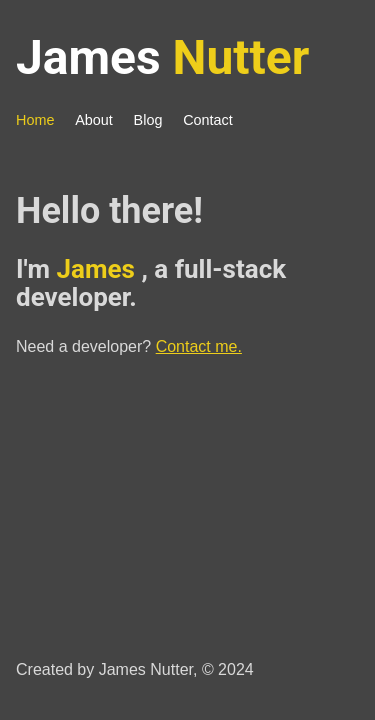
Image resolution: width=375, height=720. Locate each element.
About (94, 120)
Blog (148, 120)
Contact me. (199, 346)
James (162, 57)
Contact (208, 120)
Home (35, 120)
